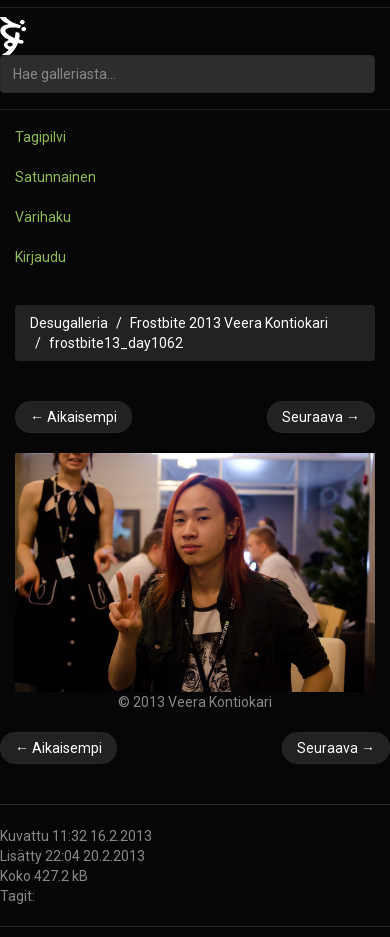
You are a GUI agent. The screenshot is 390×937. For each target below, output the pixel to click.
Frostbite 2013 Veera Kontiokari (229, 323)
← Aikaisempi (73, 417)
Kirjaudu (40, 257)
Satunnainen (55, 177)
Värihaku (43, 217)
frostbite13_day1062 (116, 343)
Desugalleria (69, 323)
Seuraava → (321, 417)
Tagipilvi (40, 137)
